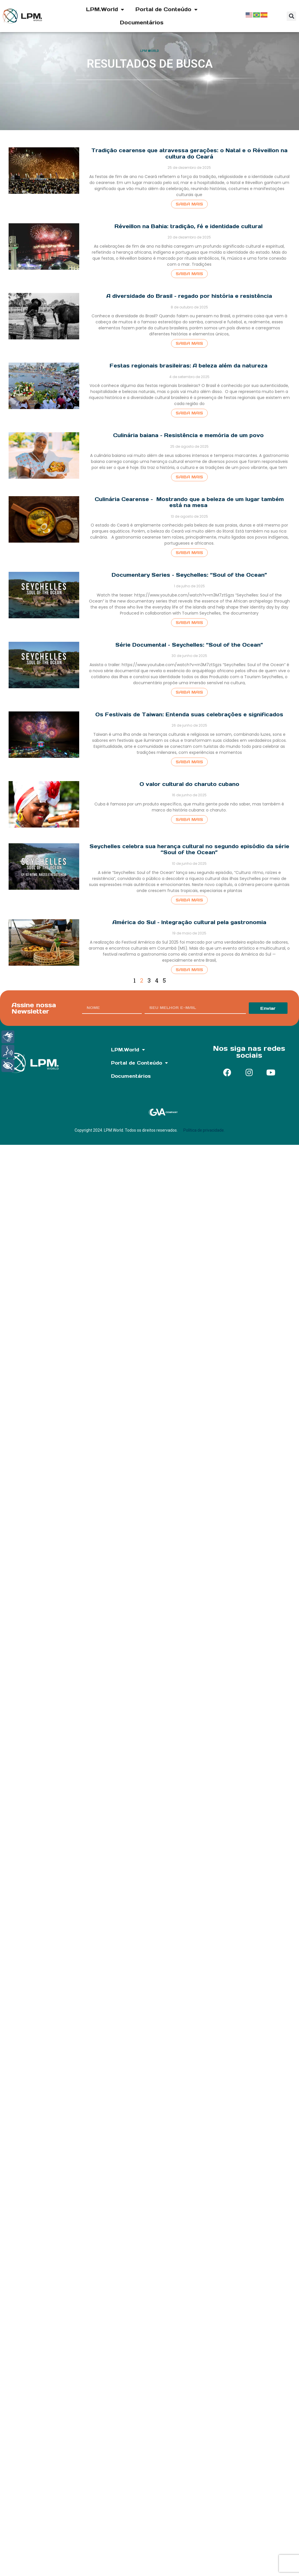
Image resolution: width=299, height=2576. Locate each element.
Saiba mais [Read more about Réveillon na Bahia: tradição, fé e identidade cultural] (189, 273)
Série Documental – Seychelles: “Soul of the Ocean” (189, 644)
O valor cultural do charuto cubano (189, 784)
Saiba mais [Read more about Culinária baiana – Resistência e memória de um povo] (189, 477)
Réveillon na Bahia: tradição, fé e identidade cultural (189, 226)
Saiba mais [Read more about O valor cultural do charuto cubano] (189, 819)
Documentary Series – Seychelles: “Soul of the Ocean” (189, 575)
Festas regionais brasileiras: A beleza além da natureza (189, 365)
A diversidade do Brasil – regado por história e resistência (189, 296)
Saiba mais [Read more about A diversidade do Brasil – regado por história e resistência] (189, 343)
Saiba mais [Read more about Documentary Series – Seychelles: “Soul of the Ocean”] (189, 622)
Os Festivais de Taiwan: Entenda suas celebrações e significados (189, 714)
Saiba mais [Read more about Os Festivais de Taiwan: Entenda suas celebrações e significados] (189, 761)
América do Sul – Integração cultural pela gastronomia (189, 922)
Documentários (142, 22)
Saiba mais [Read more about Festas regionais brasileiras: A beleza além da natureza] (189, 413)
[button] (291, 16)
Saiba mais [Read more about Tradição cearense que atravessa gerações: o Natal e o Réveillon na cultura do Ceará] (189, 204)
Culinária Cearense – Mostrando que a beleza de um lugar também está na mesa (189, 502)
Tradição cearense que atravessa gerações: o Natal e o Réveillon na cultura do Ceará (189, 153)
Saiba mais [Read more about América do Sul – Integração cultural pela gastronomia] (189, 969)
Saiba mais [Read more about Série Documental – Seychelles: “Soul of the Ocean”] (189, 692)
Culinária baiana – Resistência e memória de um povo (189, 435)
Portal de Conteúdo (166, 9)
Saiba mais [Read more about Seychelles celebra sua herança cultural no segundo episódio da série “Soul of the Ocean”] (189, 900)
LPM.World (105, 9)
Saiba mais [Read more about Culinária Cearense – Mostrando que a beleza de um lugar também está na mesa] (189, 552)
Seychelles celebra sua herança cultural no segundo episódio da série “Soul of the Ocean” (189, 849)
